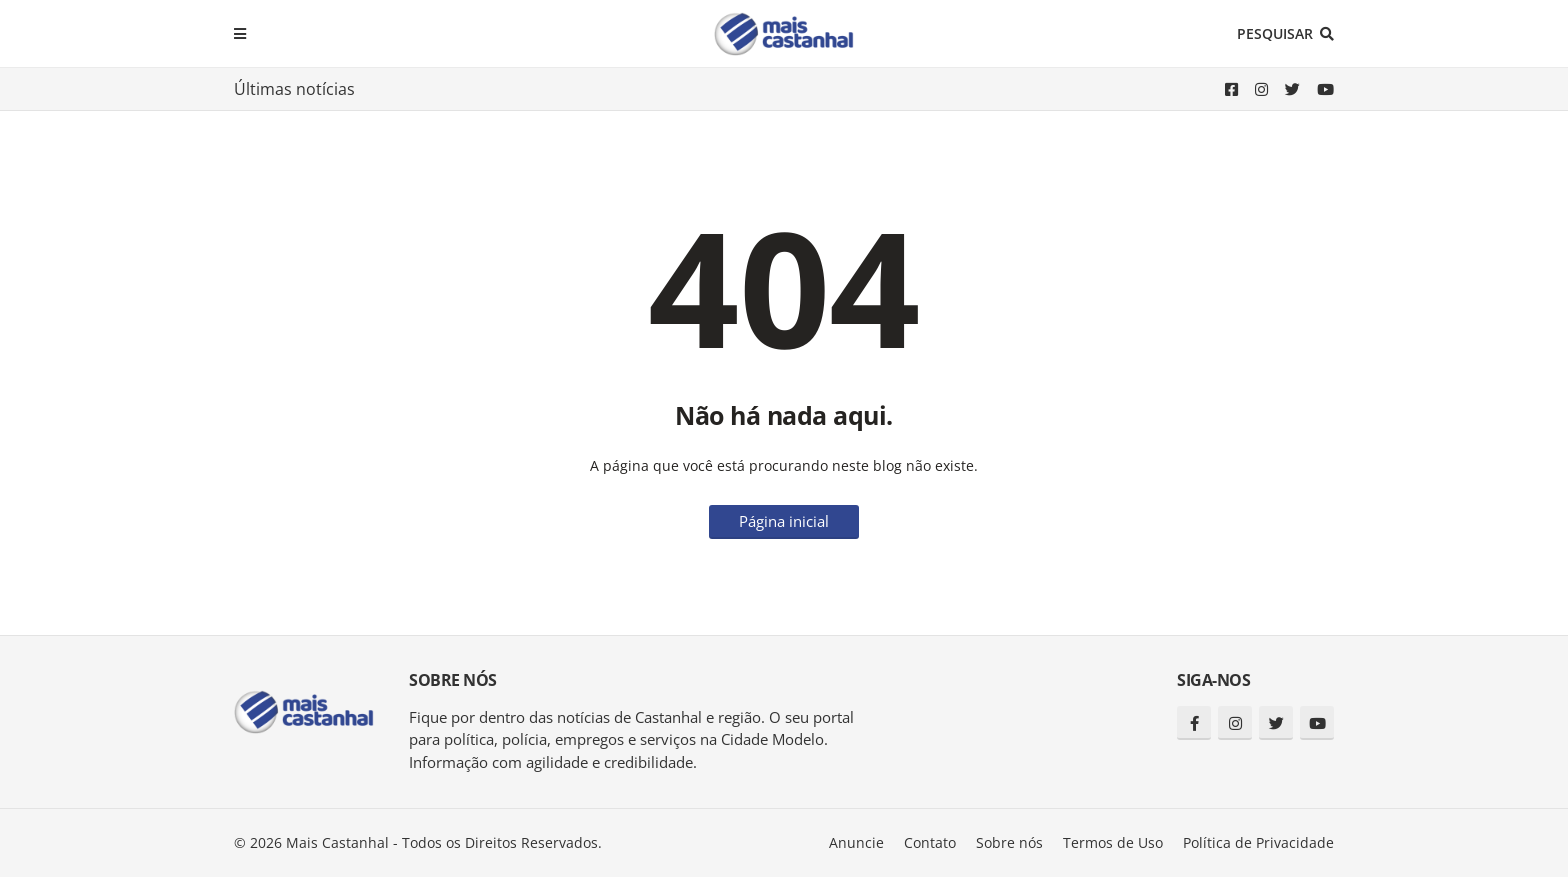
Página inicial (784, 521)
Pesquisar (1275, 33)
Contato (930, 842)
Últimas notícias (294, 89)
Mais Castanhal (337, 842)
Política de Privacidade (1258, 842)
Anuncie (856, 842)
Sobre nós (1009, 842)
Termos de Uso (1113, 842)
